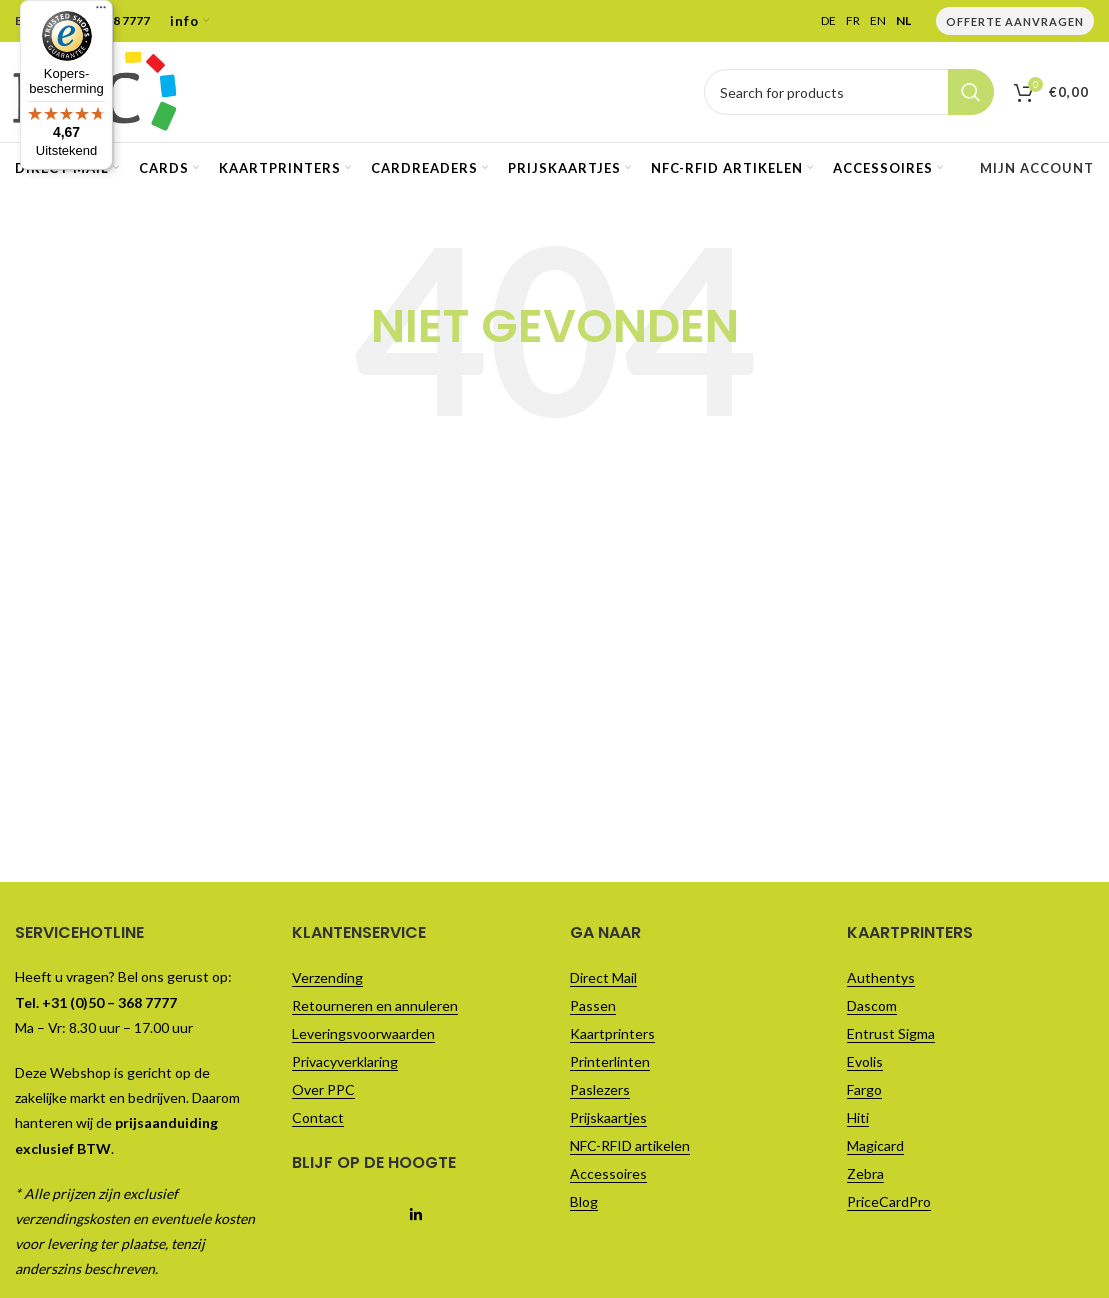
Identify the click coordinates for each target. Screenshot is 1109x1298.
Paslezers (600, 1089)
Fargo (864, 1089)
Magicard (875, 1145)
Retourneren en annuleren (375, 1005)
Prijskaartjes (608, 1117)
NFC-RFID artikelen (630, 1145)
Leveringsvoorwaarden (363, 1033)
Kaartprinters (612, 1033)
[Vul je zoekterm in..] (849, 92)
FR (853, 21)
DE (828, 21)
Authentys (881, 977)
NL (903, 21)
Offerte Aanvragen (1015, 21)
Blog (584, 1201)
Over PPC (323, 1089)
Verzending (327, 977)
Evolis (865, 1061)
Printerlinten (610, 1061)
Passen (593, 1005)
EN (878, 21)
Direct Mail (603, 977)
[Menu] (101, 12)
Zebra (865, 1173)
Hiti (858, 1117)
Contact (318, 1117)
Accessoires (608, 1173)
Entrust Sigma (891, 1033)
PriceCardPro (889, 1201)
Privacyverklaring (345, 1061)
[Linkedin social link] (415, 1216)
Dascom (872, 1005)
